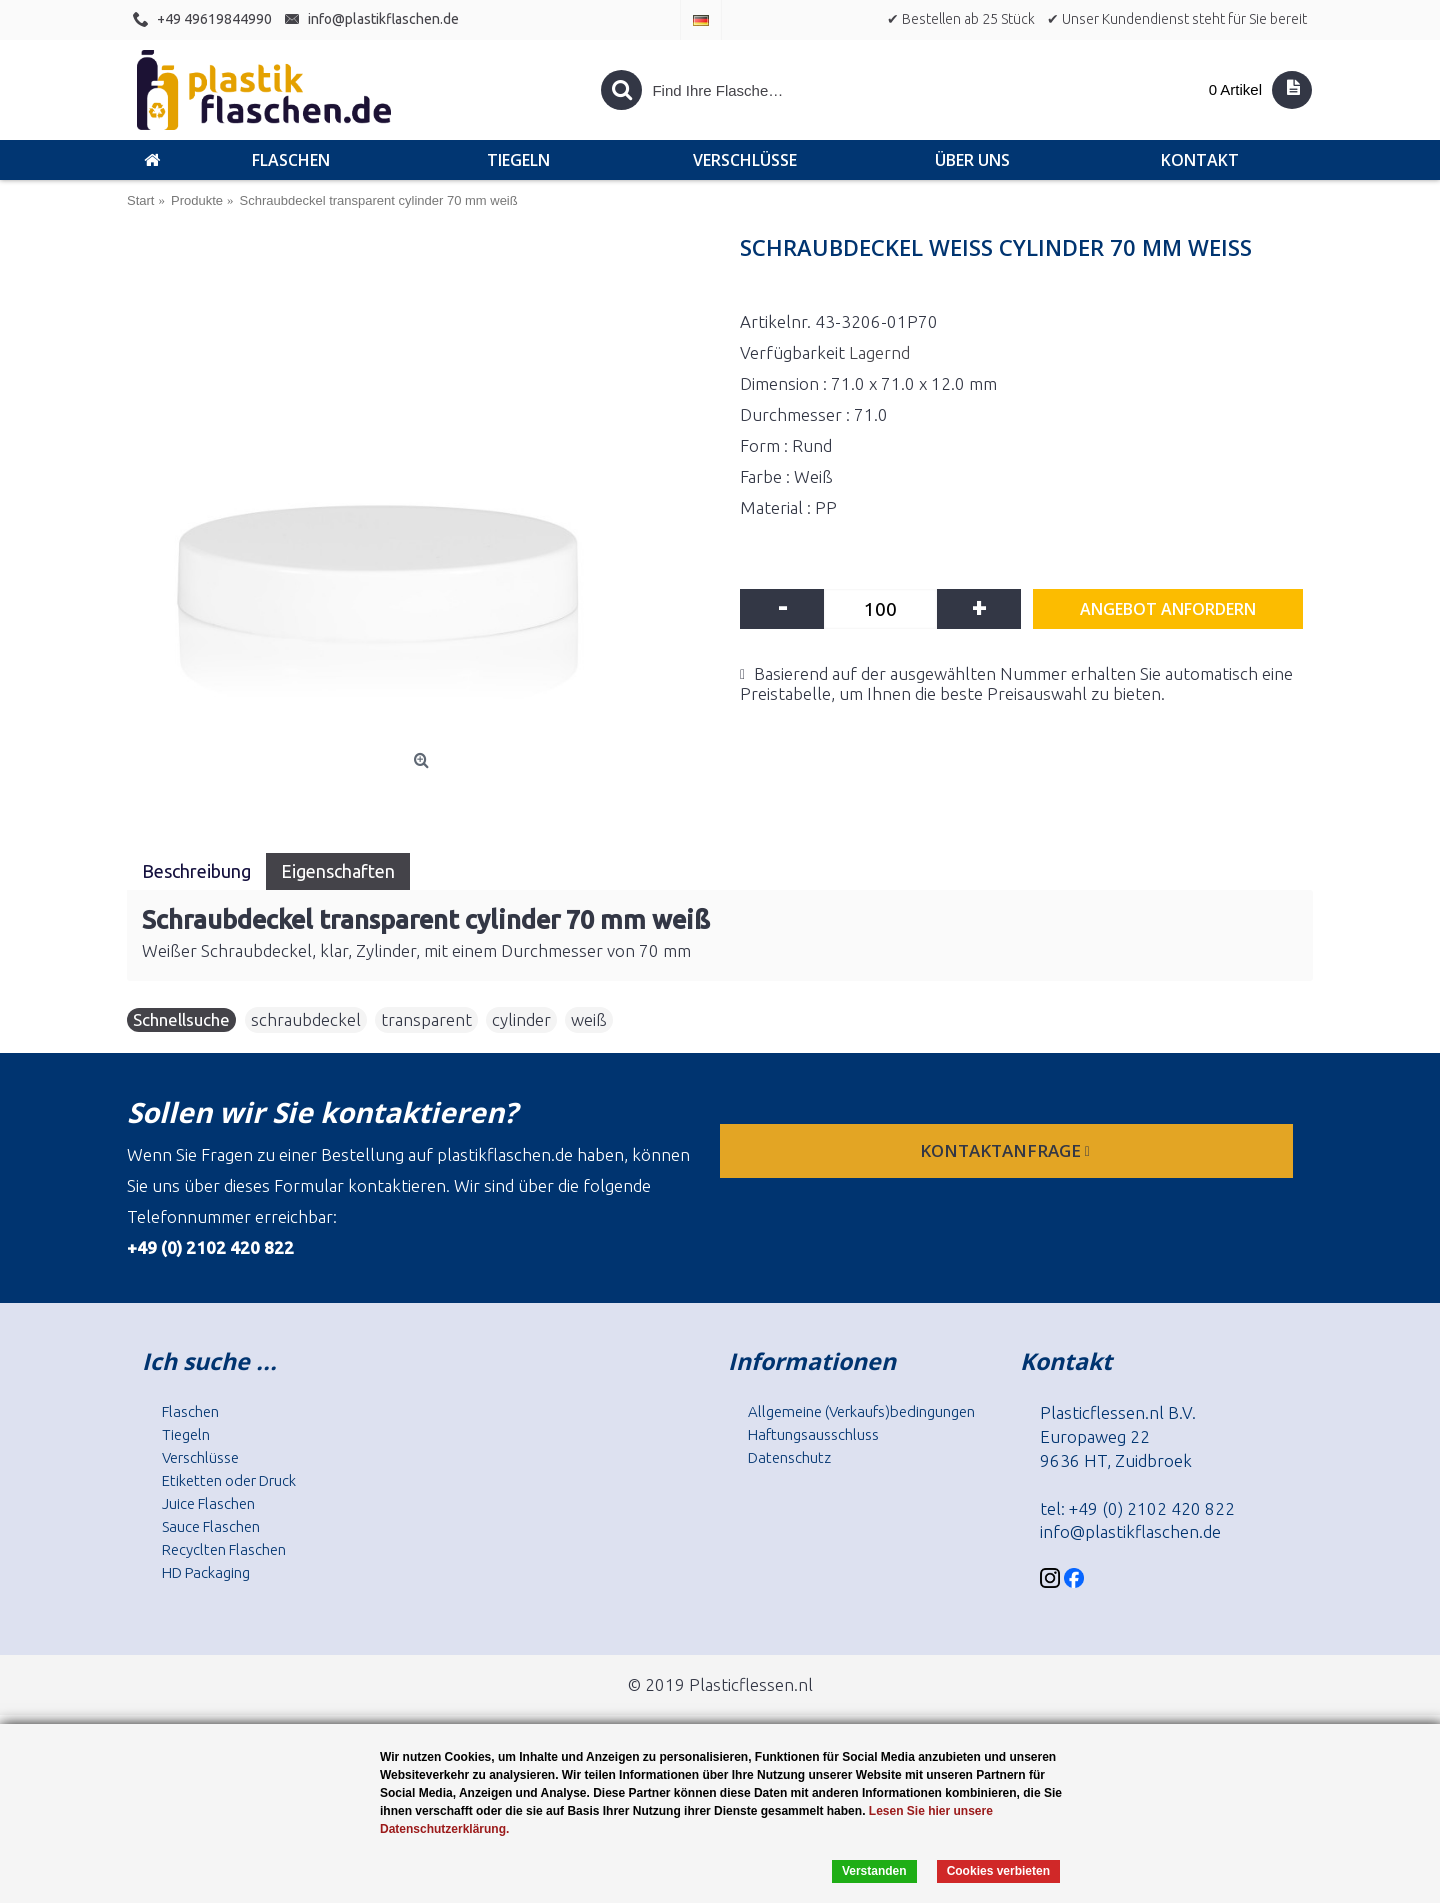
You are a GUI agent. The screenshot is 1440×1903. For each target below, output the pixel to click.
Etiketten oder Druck (229, 1480)
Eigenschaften (338, 871)
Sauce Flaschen (211, 1526)
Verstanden (874, 1871)
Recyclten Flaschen (224, 1549)
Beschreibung (196, 871)
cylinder (521, 1019)
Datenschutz (789, 1457)
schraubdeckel (306, 1019)
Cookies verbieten (998, 1871)
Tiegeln (186, 1434)
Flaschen (190, 1411)
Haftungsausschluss (813, 1434)
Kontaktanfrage (1007, 1150)
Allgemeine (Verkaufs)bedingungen (861, 1411)
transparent (426, 1019)
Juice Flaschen (208, 1503)
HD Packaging (206, 1572)
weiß (589, 1019)
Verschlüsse (200, 1457)
